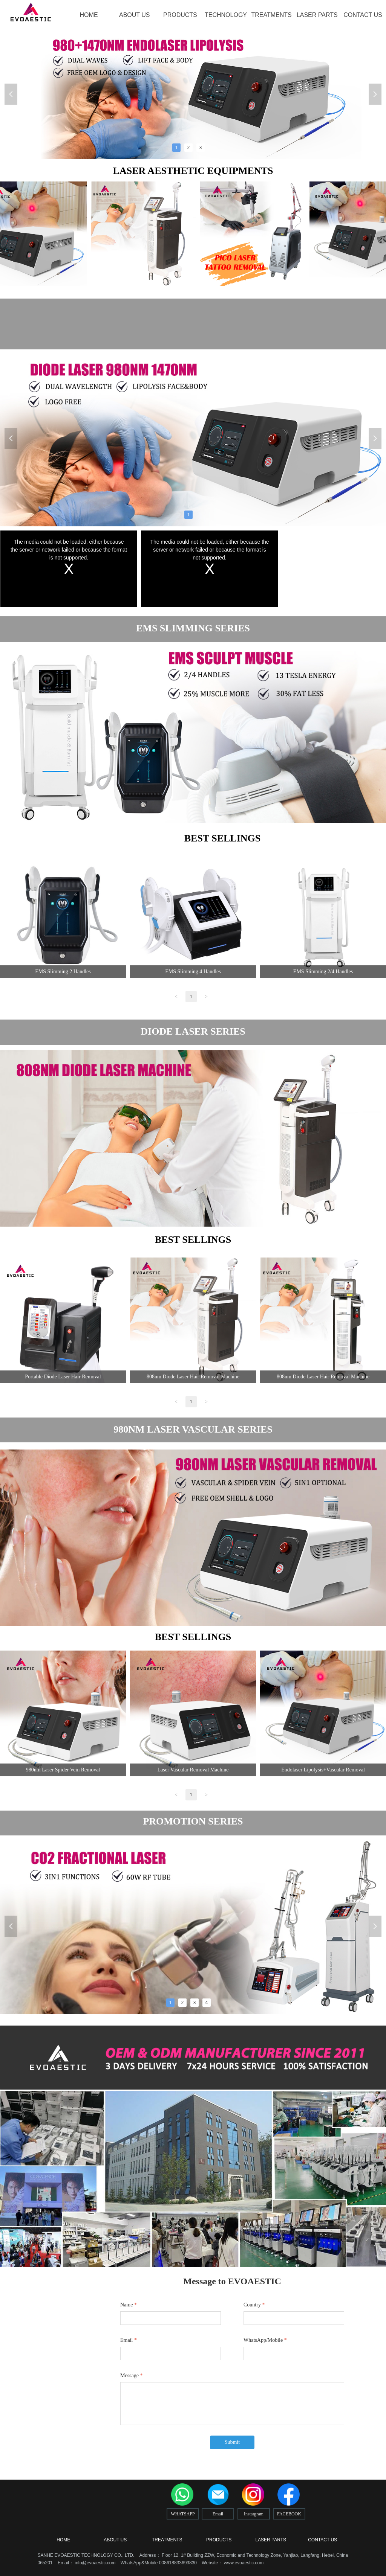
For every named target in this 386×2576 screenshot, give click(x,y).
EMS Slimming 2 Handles (62, 971)
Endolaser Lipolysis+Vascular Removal (323, 1770)
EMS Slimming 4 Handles (193, 971)
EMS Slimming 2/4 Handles (323, 971)
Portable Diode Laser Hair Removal (63, 1376)
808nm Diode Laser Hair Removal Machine (193, 1376)
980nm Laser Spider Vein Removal (63, 1770)
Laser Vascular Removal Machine (192, 1770)
